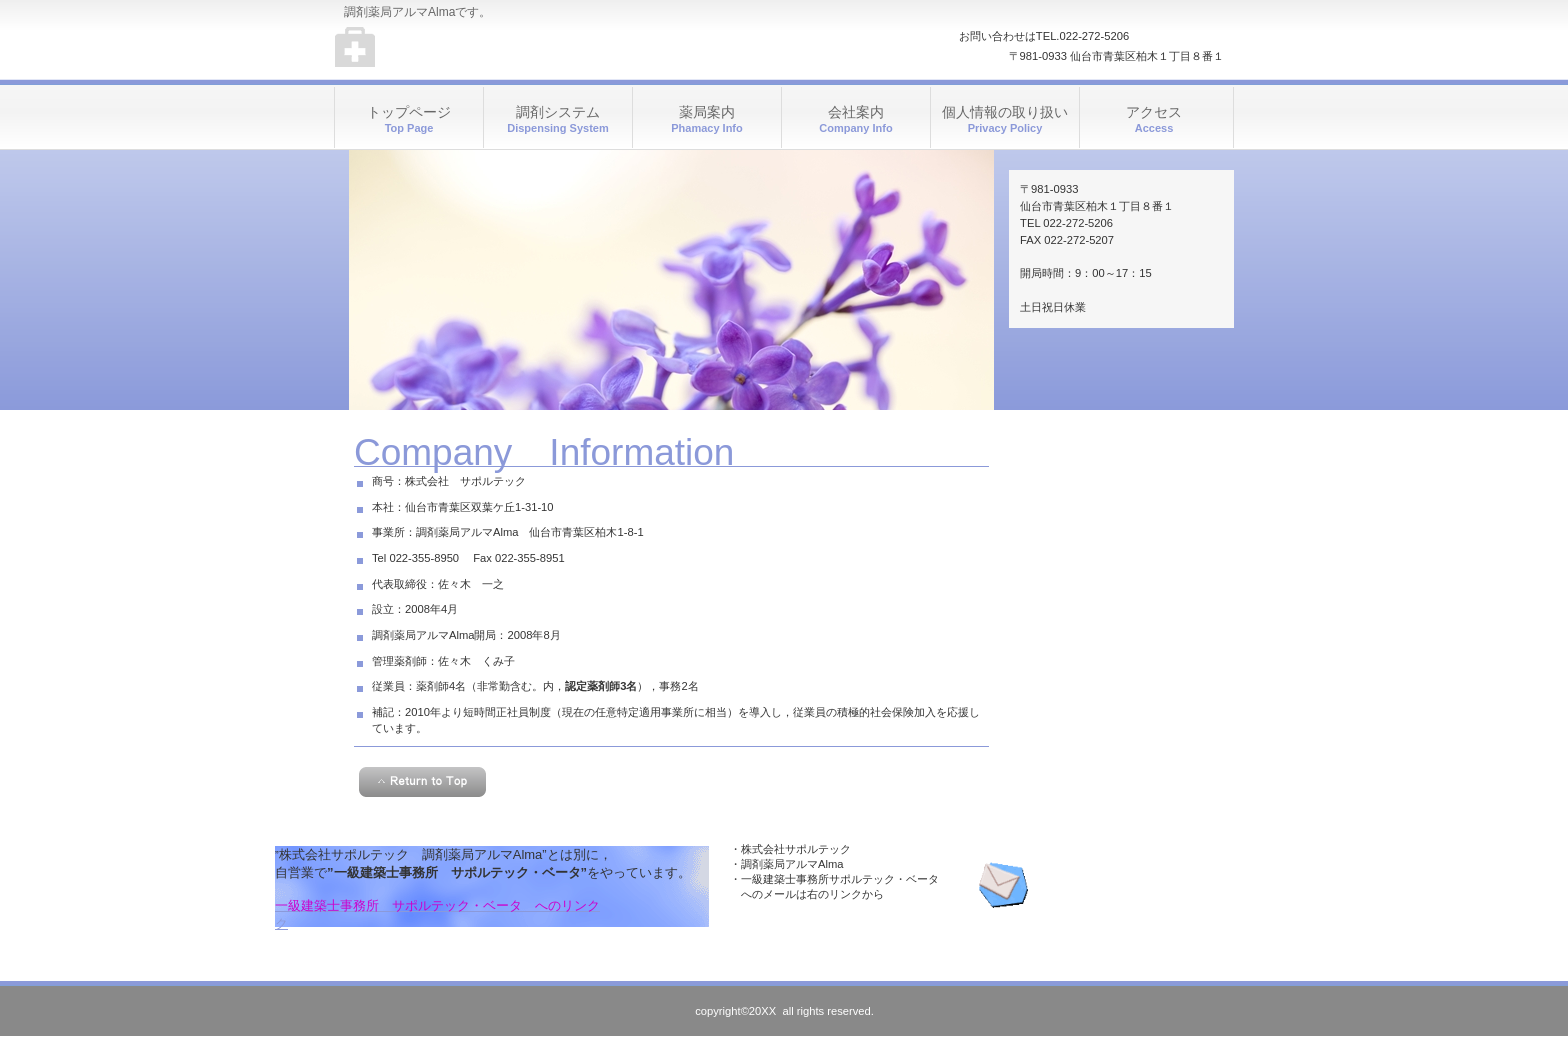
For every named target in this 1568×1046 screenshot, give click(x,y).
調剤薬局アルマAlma (534, 50)
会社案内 (856, 120)
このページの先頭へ (422, 782)
